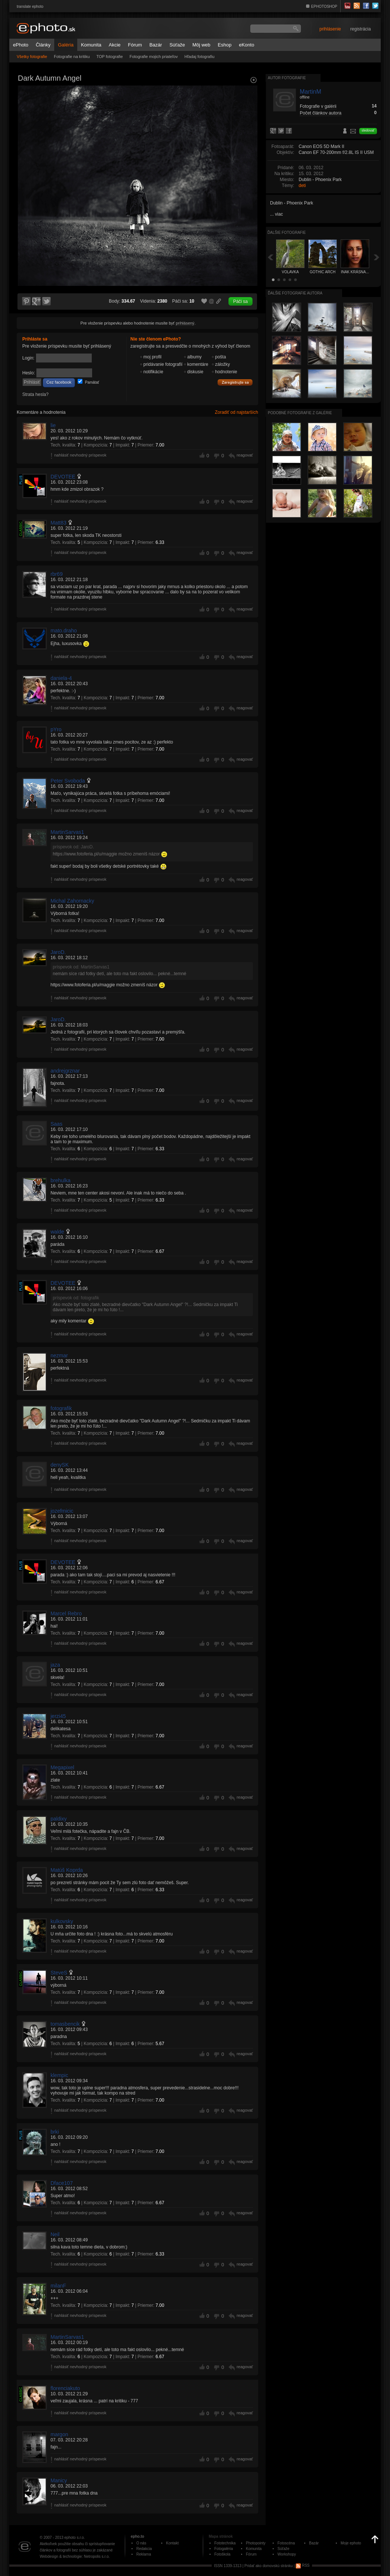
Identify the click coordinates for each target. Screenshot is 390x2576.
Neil (55, 2234)
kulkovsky (62, 1921)
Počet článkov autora (320, 113)
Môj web (201, 45)
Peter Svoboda (68, 781)
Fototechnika (224, 2543)
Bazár (155, 45)
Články (43, 45)
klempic (59, 2075)
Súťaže (177, 45)
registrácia (360, 29)
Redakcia (144, 2549)
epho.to (137, 2536)
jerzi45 (58, 1716)
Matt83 (58, 523)
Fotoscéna (286, 2543)
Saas (56, 1124)
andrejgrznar (65, 1071)
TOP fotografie (110, 56)
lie (53, 425)
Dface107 (62, 2183)
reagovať (245, 455)
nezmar (59, 1355)
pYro (56, 729)
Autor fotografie (287, 78)
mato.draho (64, 630)
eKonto (246, 45)
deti (302, 185)
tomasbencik (65, 2024)
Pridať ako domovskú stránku (268, 2565)
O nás (141, 2543)
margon (59, 2434)
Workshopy (286, 2554)
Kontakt (172, 2543)
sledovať (368, 130)
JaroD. (58, 952)
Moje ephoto (351, 2543)
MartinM (310, 91)
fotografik (61, 1408)
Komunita (91, 45)
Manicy (59, 2480)
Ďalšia (376, 257)
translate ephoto (30, 6)
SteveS (59, 1973)
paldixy (59, 1819)
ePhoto (20, 45)
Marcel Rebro (66, 1613)
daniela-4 (61, 678)
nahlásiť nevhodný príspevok (80, 455)
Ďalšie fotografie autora (295, 293)
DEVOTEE (63, 477)
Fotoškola (222, 2554)
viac (279, 214)
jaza (55, 1665)
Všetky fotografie (32, 56)
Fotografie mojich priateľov (154, 56)
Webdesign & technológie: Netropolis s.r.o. (75, 2556)
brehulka (61, 1180)
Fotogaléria (223, 2549)
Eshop (224, 45)
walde (57, 1232)
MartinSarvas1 (67, 832)
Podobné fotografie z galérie (300, 413)
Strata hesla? (35, 394)
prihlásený (185, 323)
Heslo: (28, 372)
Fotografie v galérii (318, 106)
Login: (28, 358)
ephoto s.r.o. (74, 2537)
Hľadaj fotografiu (199, 56)
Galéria (66, 45)
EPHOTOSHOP (324, 6)
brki (55, 2132)
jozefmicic (62, 1511)
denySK (60, 1465)
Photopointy (256, 2543)
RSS (302, 2565)
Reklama (143, 2554)
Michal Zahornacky (72, 901)
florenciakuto (65, 2388)
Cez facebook (58, 382)
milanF (58, 2286)
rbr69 (57, 574)
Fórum (135, 45)
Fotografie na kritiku (72, 56)
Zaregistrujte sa (235, 382)
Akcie (115, 45)
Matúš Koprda (67, 1870)
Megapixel (62, 1767)
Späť (270, 257)
